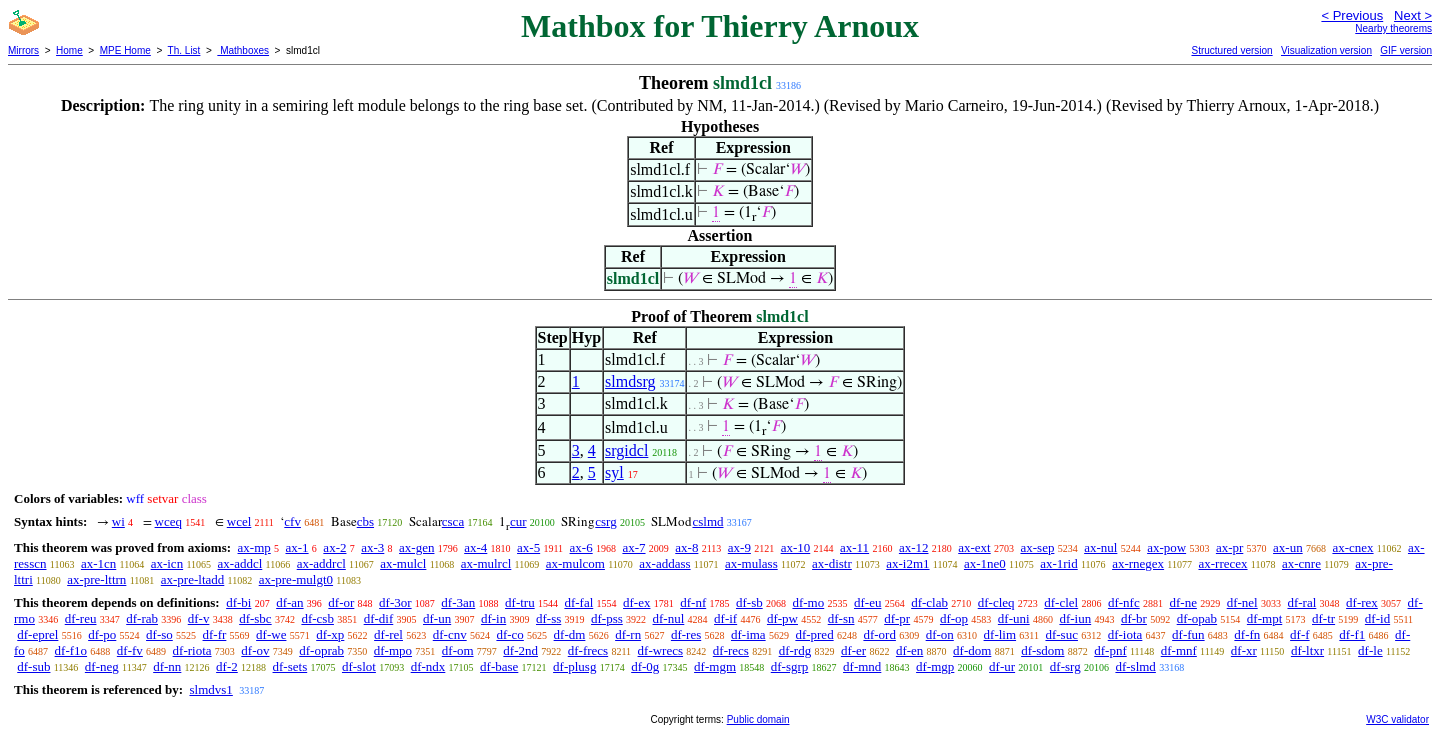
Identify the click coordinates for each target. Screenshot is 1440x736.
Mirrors (23, 50)
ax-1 (297, 547)
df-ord (879, 634)
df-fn (1247, 634)
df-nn (167, 666)
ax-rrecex (1222, 563)
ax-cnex (1352, 547)
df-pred (814, 634)
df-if (725, 618)
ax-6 (581, 547)
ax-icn (167, 563)
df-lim (1000, 634)
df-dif (379, 618)
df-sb (749, 602)
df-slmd (1135, 666)
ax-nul (1100, 547)
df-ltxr (1307, 650)
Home (69, 50)
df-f (1300, 634)
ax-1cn (98, 563)
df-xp (330, 634)
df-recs (731, 650)
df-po (102, 634)
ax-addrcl (321, 563)
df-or (341, 602)
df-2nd (520, 650)
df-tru (520, 602)
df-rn (628, 634)
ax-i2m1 (907, 563)
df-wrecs (660, 650)
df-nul (669, 618)
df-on (940, 634)
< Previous (1352, 15)
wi (118, 521)
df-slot (359, 666)
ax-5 (528, 547)
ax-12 (914, 547)
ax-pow (1166, 547)
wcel (239, 521)
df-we (271, 634)
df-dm (570, 634)
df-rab (142, 618)
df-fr (215, 634)
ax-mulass (751, 563)
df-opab (1197, 618)
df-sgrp (790, 666)
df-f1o (71, 650)
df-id (1377, 618)
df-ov (255, 650)
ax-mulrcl (486, 563)
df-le (1370, 650)
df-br (1134, 618)
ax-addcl (240, 563)
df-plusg (574, 666)
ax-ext (974, 547)
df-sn (841, 618)
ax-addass (664, 563)
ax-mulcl (403, 563)
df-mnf (1179, 650)
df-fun (1188, 634)
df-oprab (321, 650)
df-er (853, 650)
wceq (168, 521)
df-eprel (37, 634)
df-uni (1014, 618)
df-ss (548, 618)
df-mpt (1264, 618)
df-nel (1242, 602)
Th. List (184, 50)
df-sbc (255, 618)
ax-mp (254, 547)
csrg (605, 521)
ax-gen (416, 547)
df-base (499, 666)
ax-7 (633, 547)
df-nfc (1124, 602)
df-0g (645, 666)
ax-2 (334, 547)
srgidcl (626, 450)
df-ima (748, 634)
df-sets (290, 666)
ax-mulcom (575, 563)
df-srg (1065, 666)
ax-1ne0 (985, 563)
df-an (289, 602)
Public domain (758, 719)
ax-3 (372, 547)
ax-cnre (1301, 563)
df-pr (897, 618)
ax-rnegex (1138, 563)
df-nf (693, 602)
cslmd (707, 521)
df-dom (972, 650)
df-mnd (862, 666)
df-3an (458, 602)
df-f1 (1352, 634)
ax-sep (1037, 547)
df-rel (388, 634)
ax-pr (1229, 547)
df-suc (1061, 634)
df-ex (636, 602)
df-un (437, 618)
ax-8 (686, 547)
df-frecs (588, 650)
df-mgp (935, 666)
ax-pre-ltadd (193, 579)
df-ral (1301, 602)
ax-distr (832, 563)
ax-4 (475, 547)
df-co (509, 634)
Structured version (1231, 50)
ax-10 (796, 547)
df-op (954, 618)
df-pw (782, 618)
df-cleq (996, 602)
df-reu (81, 618)
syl (614, 472)
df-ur (1002, 666)
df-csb (317, 618)
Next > (1413, 15)
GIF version (1406, 50)
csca (453, 521)
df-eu (867, 602)
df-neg (102, 666)
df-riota (192, 650)
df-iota (1125, 634)
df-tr (1323, 618)
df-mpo (393, 650)
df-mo (808, 602)
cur (518, 521)
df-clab (929, 602)
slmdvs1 (210, 689)
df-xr (1244, 650)
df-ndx (428, 666)
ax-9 (739, 547)
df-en (909, 650)
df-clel (1061, 602)
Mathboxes (243, 50)
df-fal (578, 602)
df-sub (33, 666)
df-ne (1182, 602)
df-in (493, 618)
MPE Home (125, 50)
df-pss (607, 618)
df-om (458, 650)
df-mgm (715, 666)
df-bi (238, 602)
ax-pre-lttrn (96, 579)
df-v (199, 618)
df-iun (1075, 618)
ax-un (1288, 547)
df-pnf (1110, 650)
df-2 (227, 666)
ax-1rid (1059, 563)
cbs (365, 521)
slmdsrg (630, 381)
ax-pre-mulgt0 (296, 579)
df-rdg (795, 650)
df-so (159, 634)
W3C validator (1397, 719)
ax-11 (854, 547)
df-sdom (1042, 650)
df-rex (1362, 602)
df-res (686, 634)
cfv (292, 521)
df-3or (395, 602)
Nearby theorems (1393, 28)
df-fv (130, 650)
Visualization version (1326, 50)
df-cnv (450, 634)
